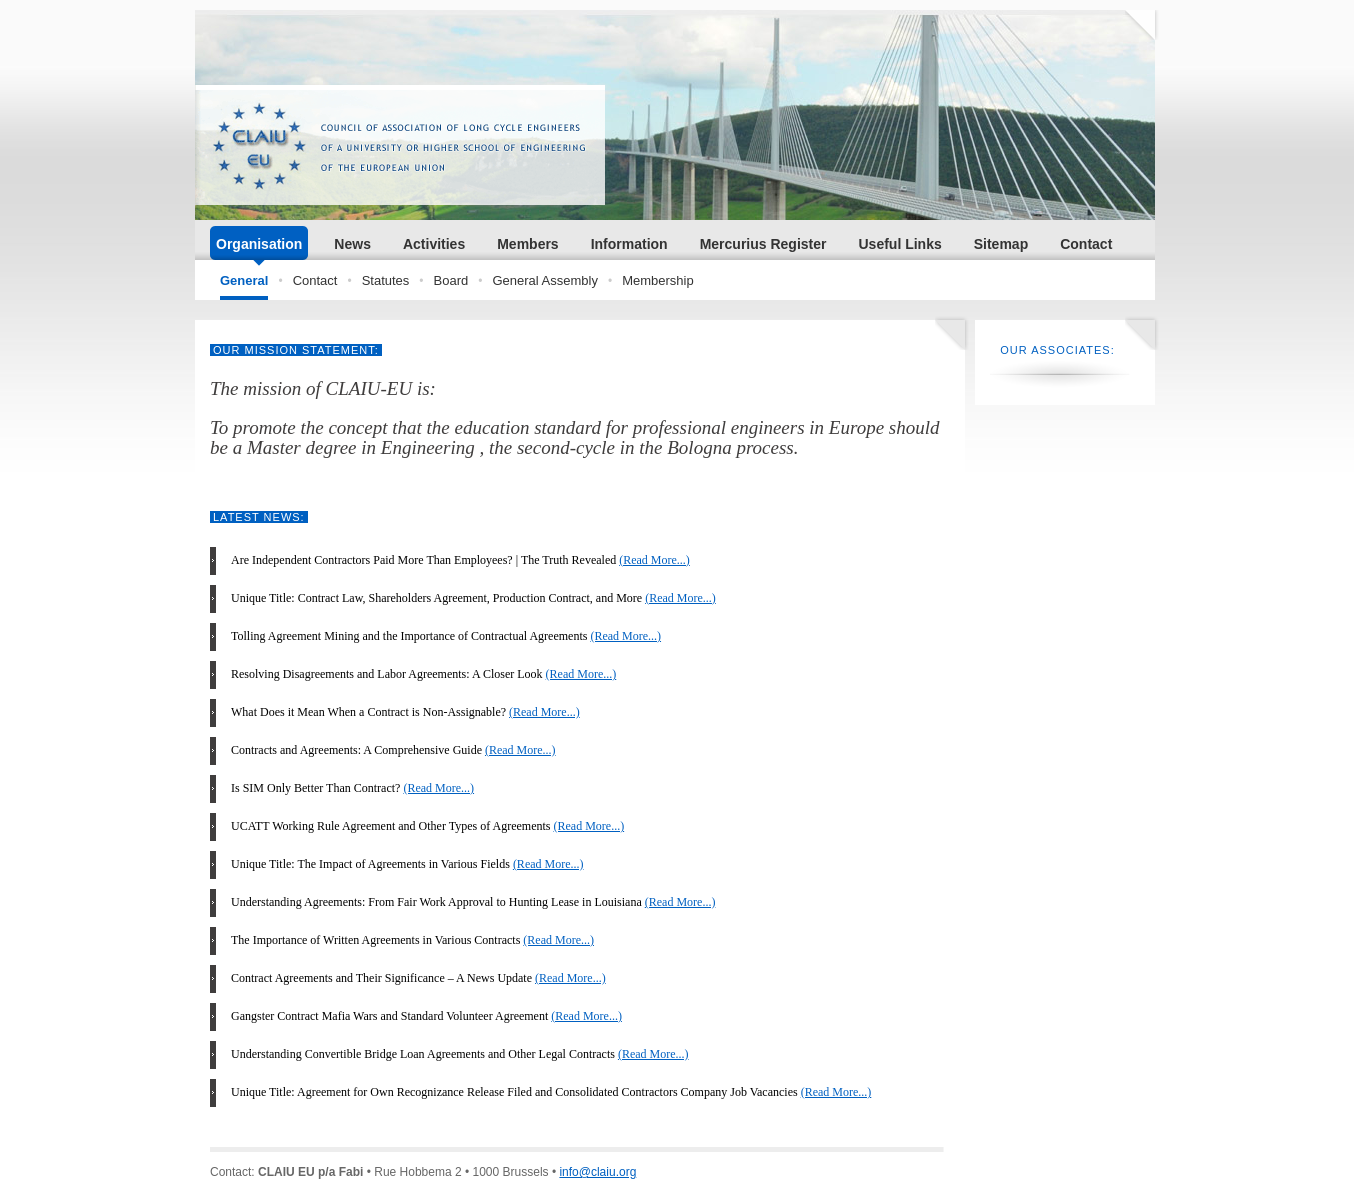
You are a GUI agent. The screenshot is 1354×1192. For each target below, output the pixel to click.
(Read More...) (654, 560)
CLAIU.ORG (400, 145)
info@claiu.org (597, 1172)
